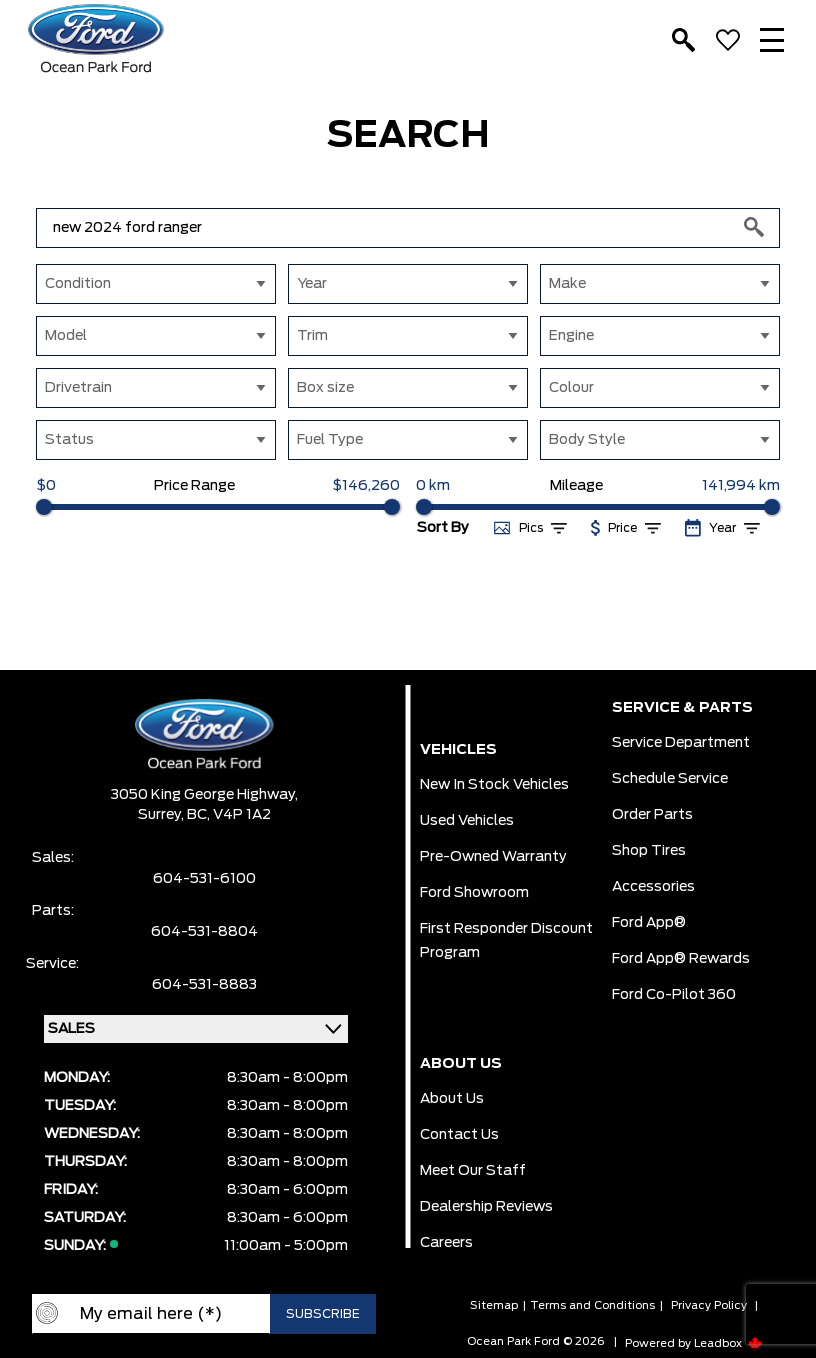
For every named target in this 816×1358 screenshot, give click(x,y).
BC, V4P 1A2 (229, 815)
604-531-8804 (204, 932)
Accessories (653, 887)
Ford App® (649, 923)
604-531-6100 (204, 879)
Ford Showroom (474, 893)
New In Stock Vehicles (494, 785)
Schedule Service (670, 779)
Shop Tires (649, 851)
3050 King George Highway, (204, 795)
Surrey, (162, 815)
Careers (446, 1243)
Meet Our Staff (473, 1171)
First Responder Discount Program (506, 941)
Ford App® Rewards (681, 959)
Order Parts (652, 815)
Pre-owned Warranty (493, 857)
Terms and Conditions (592, 1305)
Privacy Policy (709, 1305)
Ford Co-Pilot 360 (674, 995)
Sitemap (494, 1305)
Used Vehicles (467, 821)
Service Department (681, 743)
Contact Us (459, 1135)
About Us (452, 1099)
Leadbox (728, 1343)
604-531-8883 (204, 985)
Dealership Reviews (486, 1207)
